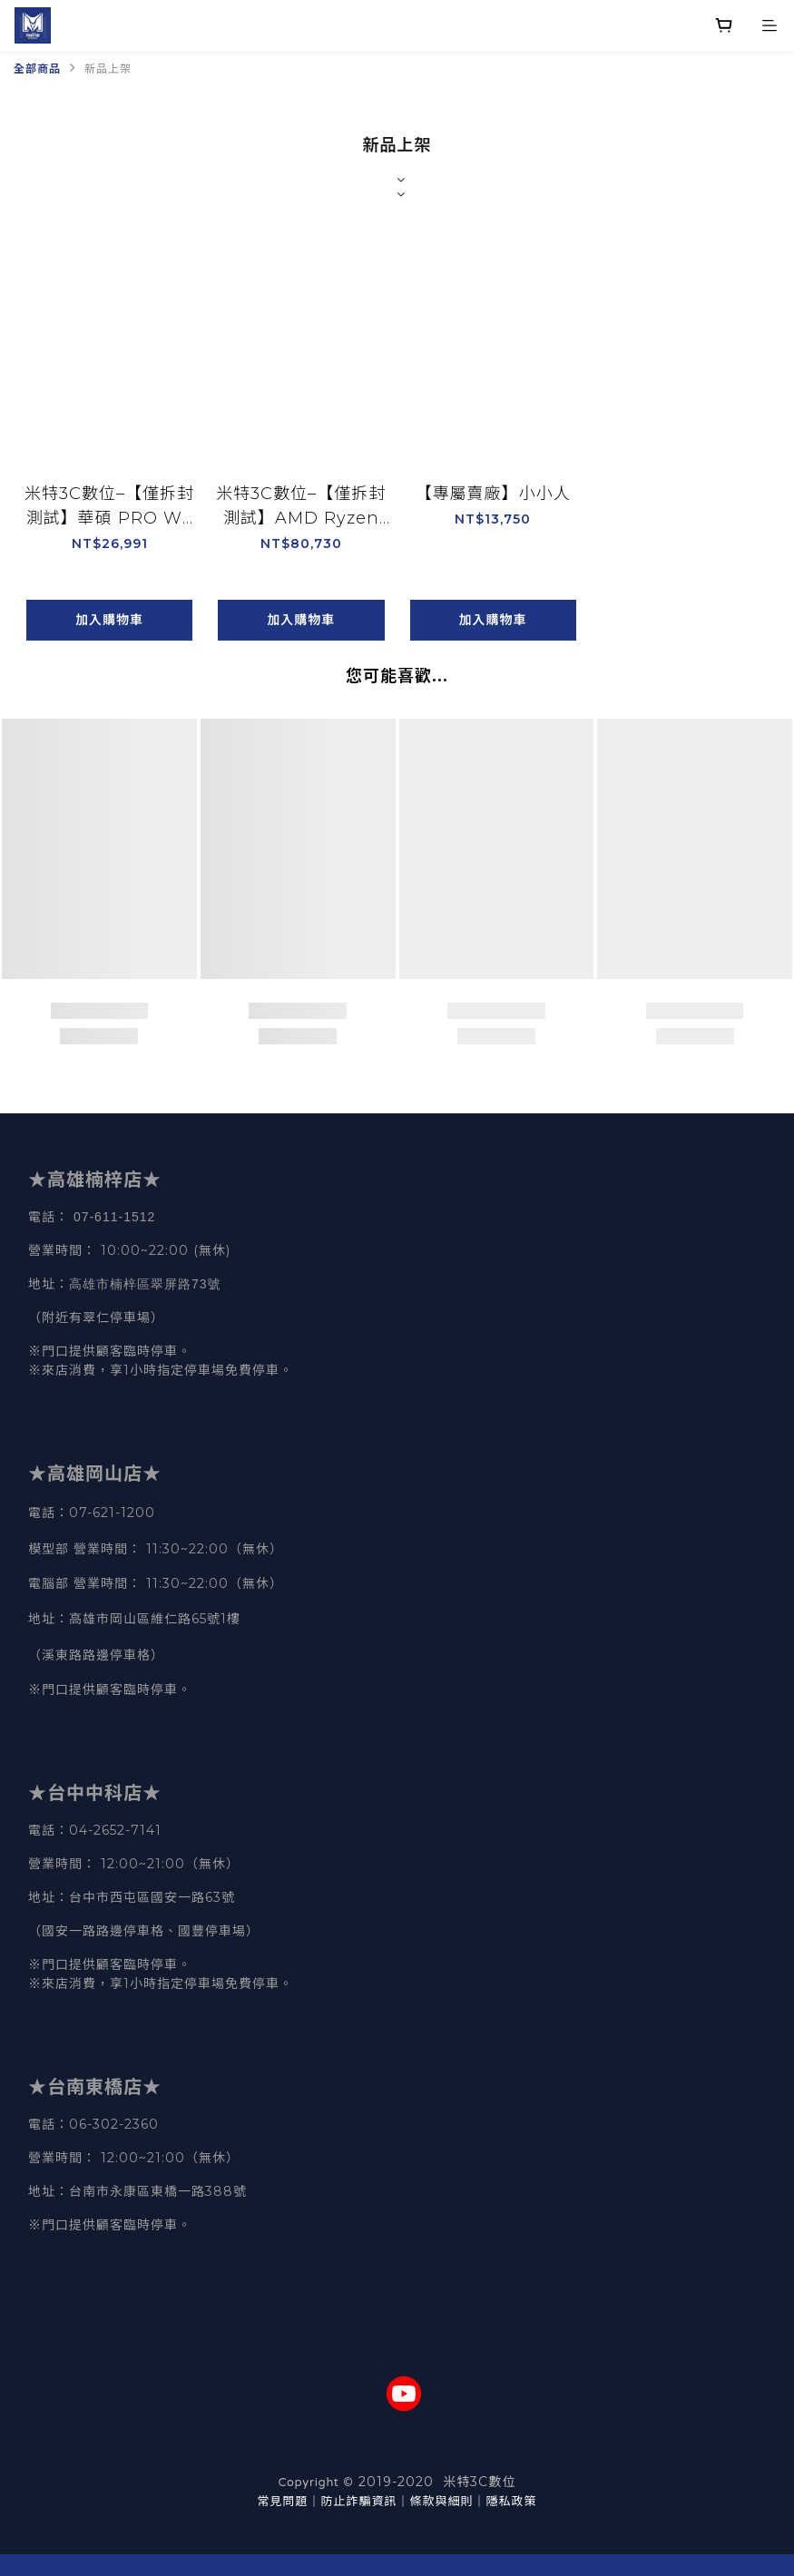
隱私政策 (511, 2500)
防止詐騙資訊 (358, 2500)
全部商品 (37, 68)
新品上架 (108, 68)
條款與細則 (442, 2500)
